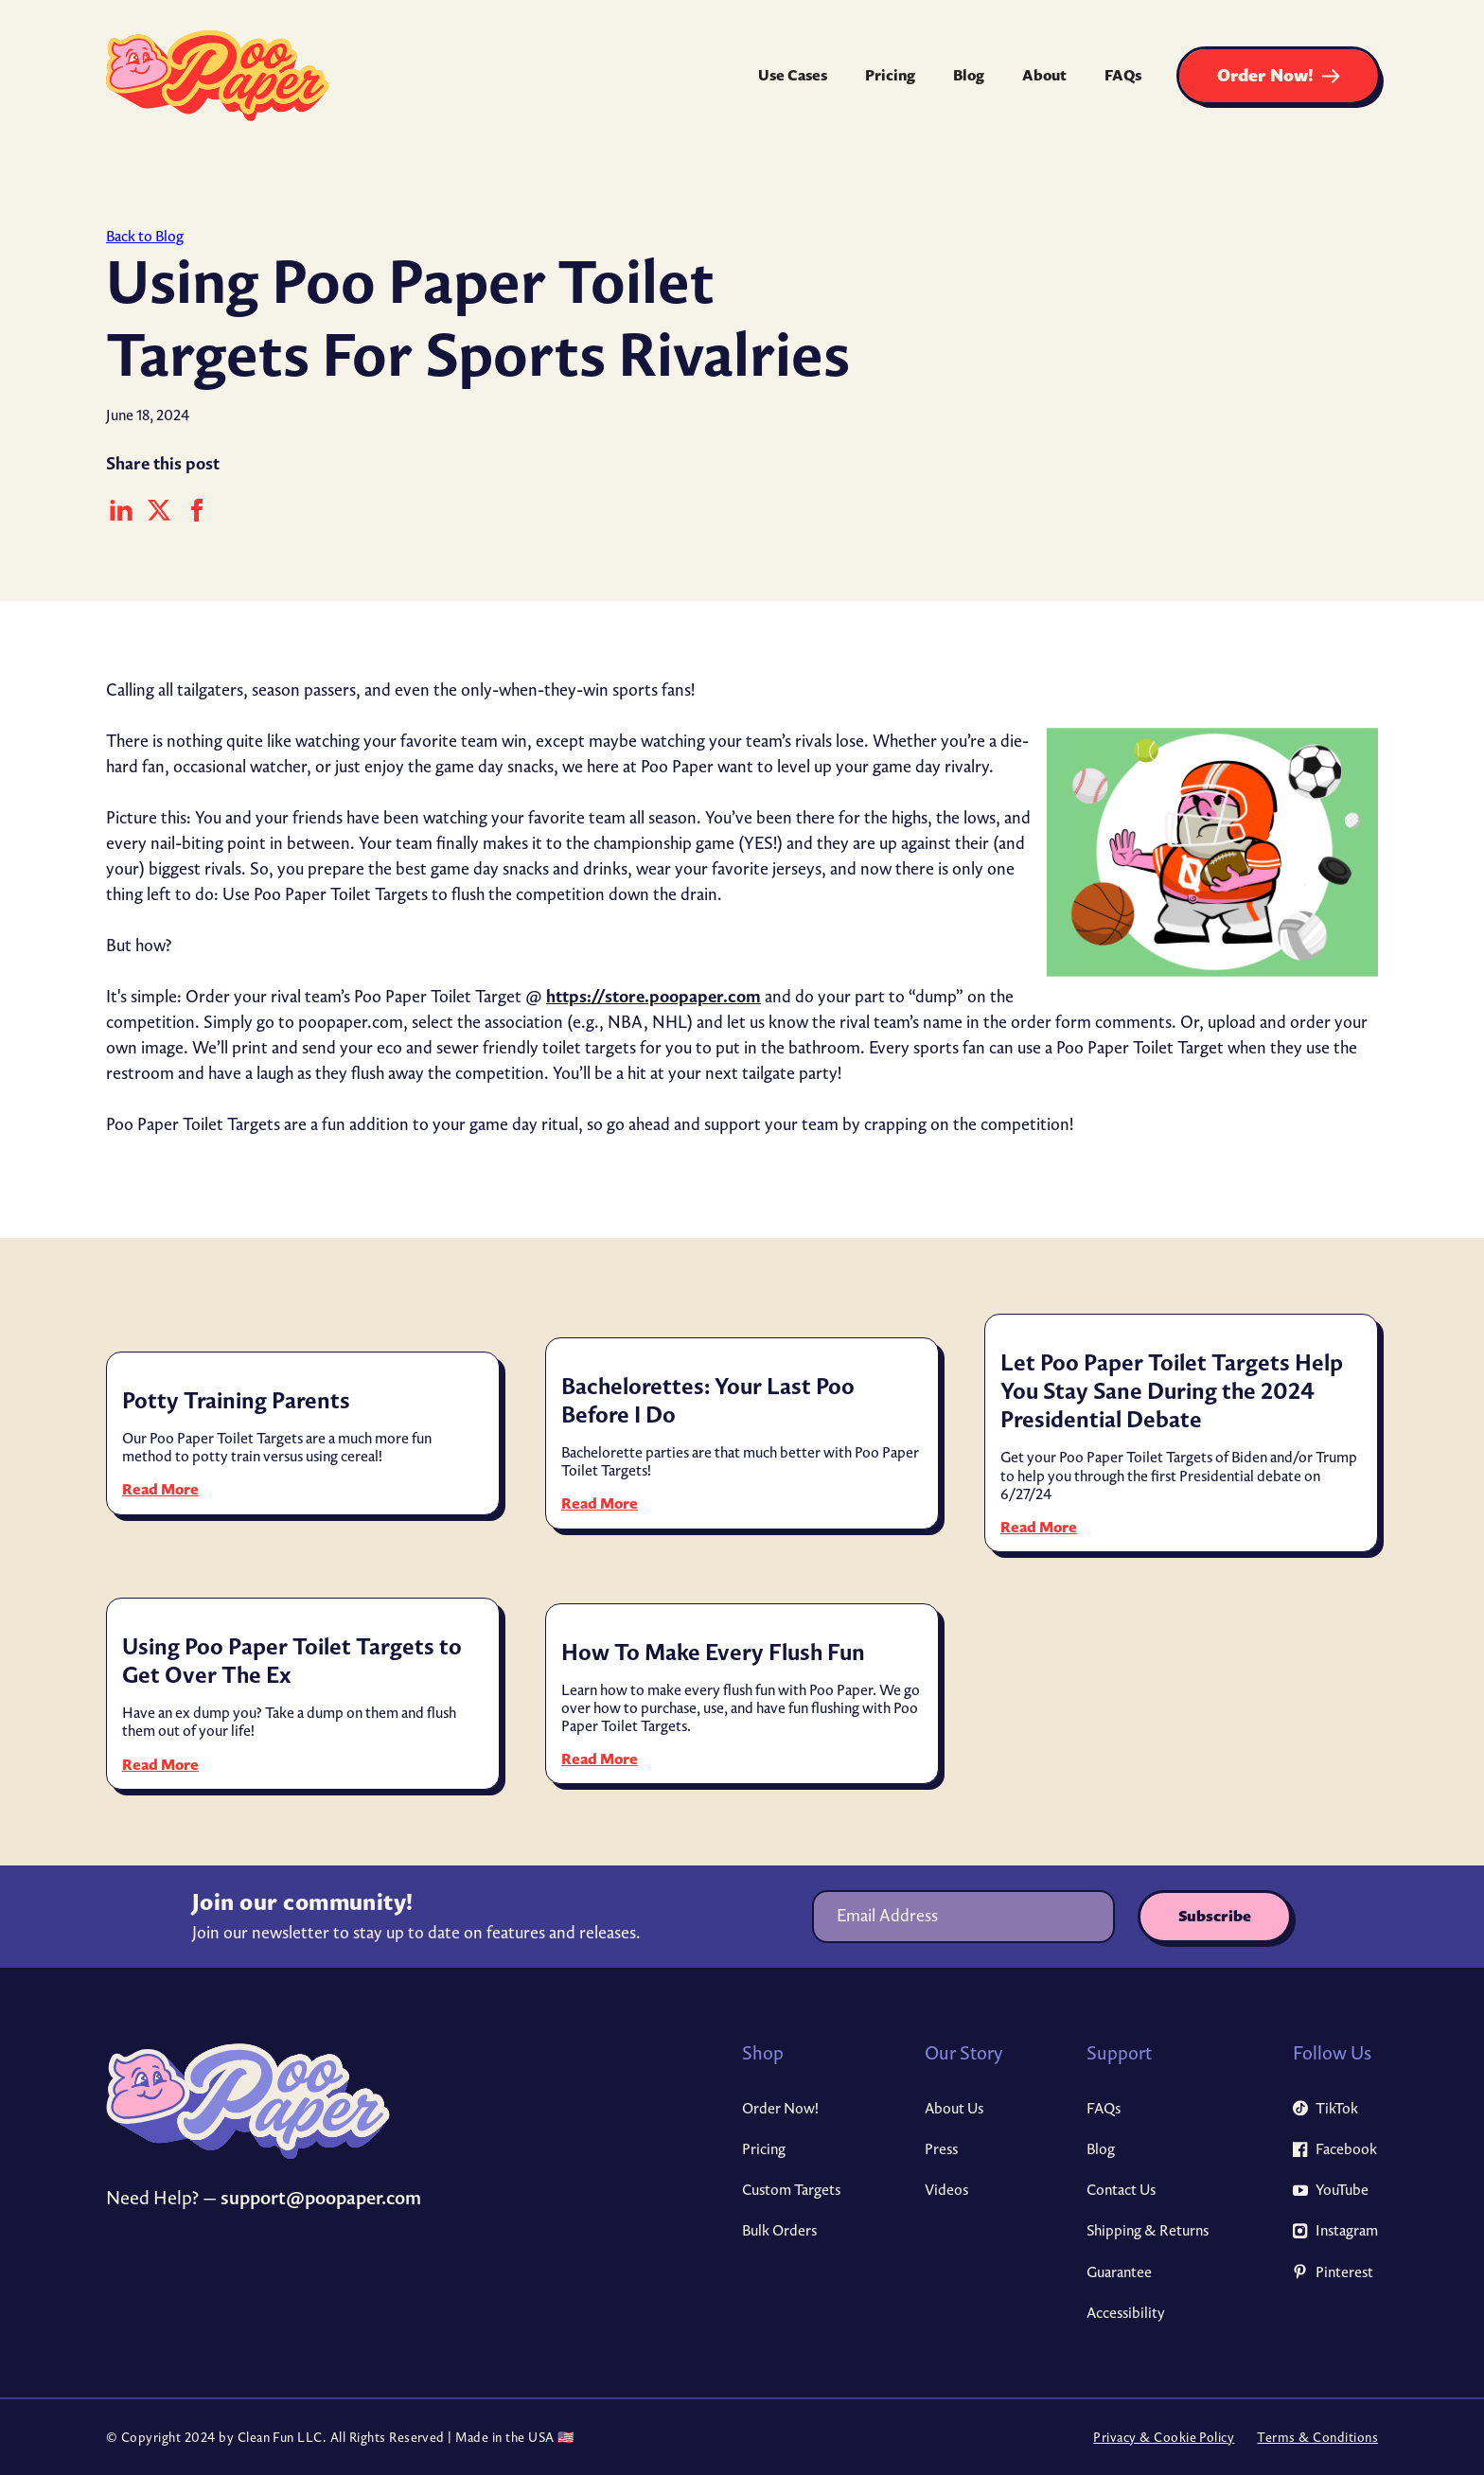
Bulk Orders (779, 2230)
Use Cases (792, 75)
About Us (954, 2108)
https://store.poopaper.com (653, 995)
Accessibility (1125, 2313)
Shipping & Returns (1147, 2230)
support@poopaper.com (321, 2197)
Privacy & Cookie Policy (1163, 2438)
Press (941, 2149)
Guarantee (1119, 2272)
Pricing (890, 75)
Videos (946, 2190)
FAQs (1122, 75)
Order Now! (780, 2108)
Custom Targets (791, 2190)
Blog (968, 75)
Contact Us (1121, 2190)
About (1044, 75)
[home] (217, 75)
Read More (160, 1489)
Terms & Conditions (1317, 2438)
